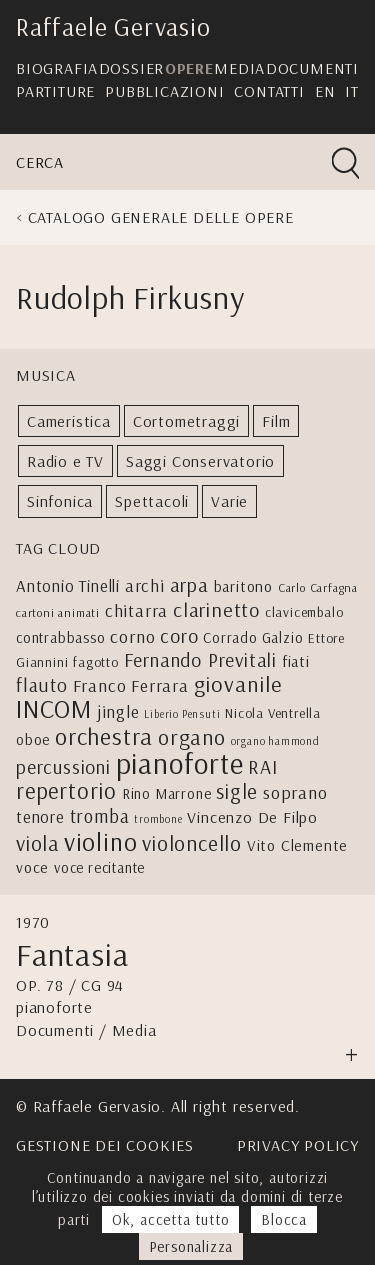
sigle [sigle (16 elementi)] (237, 791)
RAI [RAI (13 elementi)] (262, 766)
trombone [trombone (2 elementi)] (158, 819)
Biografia (57, 68)
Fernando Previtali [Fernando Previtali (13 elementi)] (200, 659)
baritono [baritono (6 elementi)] (243, 586)
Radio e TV (65, 461)
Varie (229, 501)
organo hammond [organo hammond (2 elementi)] (275, 741)
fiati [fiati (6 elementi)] (296, 661)
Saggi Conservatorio (200, 461)
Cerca (40, 162)
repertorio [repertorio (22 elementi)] (66, 791)
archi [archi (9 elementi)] (145, 585)
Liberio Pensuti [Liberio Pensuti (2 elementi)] (182, 714)
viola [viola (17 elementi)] (37, 843)
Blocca (284, 1219)
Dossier (132, 68)
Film (276, 421)
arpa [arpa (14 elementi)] (189, 584)
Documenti (312, 68)
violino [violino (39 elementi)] (101, 841)
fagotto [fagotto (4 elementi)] (96, 661)
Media (239, 68)
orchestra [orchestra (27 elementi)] (104, 736)
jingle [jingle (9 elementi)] (118, 711)
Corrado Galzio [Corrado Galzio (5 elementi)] (253, 637)
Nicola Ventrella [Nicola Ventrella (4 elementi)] (273, 712)
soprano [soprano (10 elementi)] (295, 792)
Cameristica (69, 421)
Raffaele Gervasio (113, 26)
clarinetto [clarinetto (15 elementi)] (216, 609)
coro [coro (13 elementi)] (179, 635)
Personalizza (191, 1246)
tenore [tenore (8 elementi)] (40, 816)
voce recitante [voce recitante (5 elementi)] (99, 867)
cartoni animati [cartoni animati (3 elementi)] (58, 612)
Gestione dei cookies (105, 1145)
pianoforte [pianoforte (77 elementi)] (180, 763)
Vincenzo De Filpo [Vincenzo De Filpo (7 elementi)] (252, 817)
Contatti (269, 91)
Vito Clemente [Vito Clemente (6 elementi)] (297, 845)
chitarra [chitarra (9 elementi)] (136, 610)
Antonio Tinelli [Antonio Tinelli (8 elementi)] (68, 585)
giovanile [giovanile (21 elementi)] (238, 684)
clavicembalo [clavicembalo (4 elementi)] (304, 611)
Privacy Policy (298, 1145)
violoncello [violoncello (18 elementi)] (192, 843)
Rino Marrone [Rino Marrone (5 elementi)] (167, 793)
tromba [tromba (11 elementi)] (100, 816)
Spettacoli (152, 501)
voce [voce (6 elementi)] (32, 867)
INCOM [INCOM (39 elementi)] (54, 708)
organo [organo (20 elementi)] (192, 737)
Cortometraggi (186, 421)
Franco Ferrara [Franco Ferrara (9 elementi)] (131, 685)
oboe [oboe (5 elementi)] (33, 739)
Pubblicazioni (164, 91)
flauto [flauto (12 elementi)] (42, 685)
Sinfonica (60, 501)
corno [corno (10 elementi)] (132, 636)
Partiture (55, 91)
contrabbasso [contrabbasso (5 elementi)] (61, 637)
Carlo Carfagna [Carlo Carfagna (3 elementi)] (318, 587)
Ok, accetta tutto (171, 1219)
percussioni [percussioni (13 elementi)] (63, 766)
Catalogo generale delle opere (161, 217)
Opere (189, 68)
